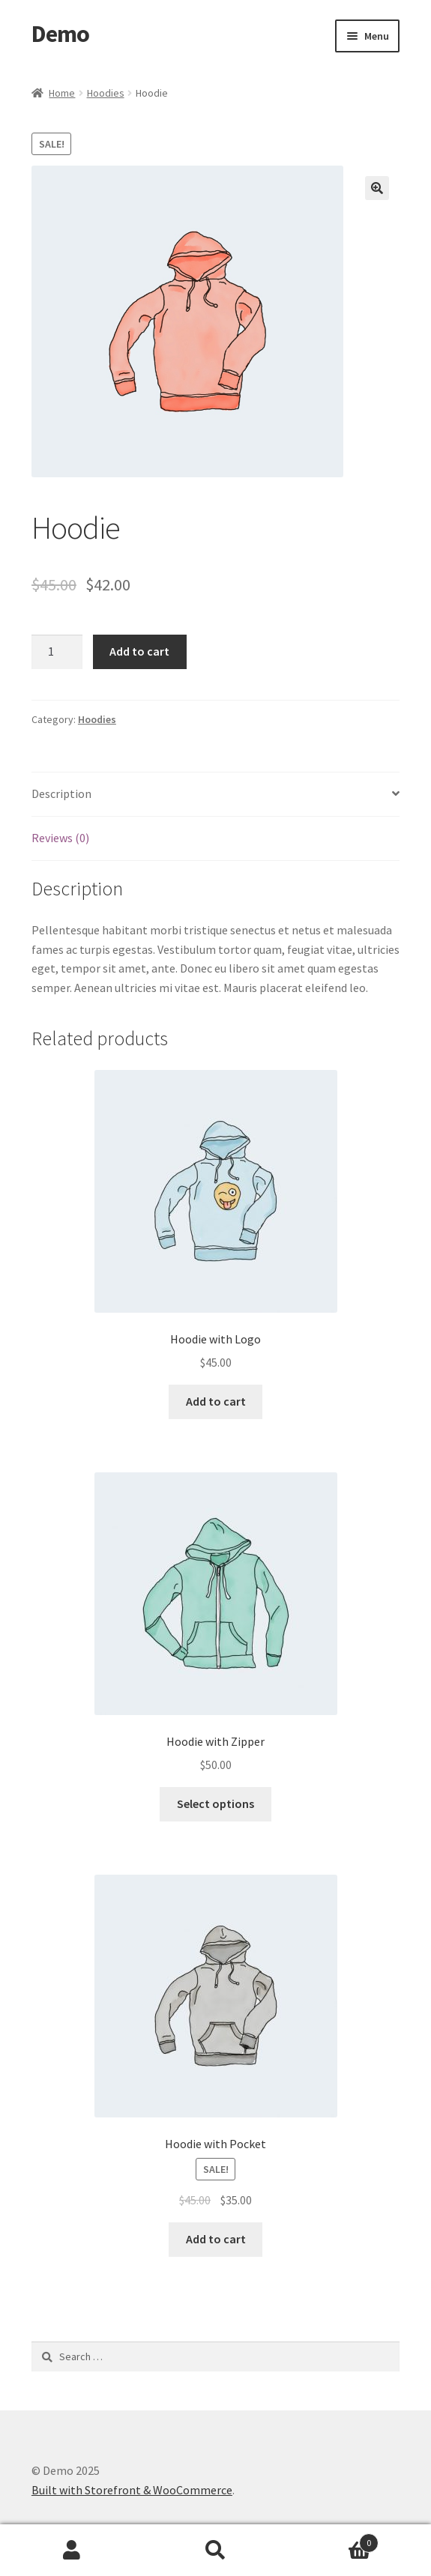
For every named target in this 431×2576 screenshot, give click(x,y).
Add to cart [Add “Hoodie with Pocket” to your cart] (216, 2238)
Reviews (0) (60, 837)
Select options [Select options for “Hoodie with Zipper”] (215, 1803)
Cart (333, 2540)
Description (61, 793)
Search (216, 2550)
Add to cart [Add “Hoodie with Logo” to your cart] (216, 1401)
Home (62, 93)
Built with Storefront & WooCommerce (131, 2489)
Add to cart (139, 651)
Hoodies (105, 93)
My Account (72, 2550)
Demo (60, 34)
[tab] (215, 795)
